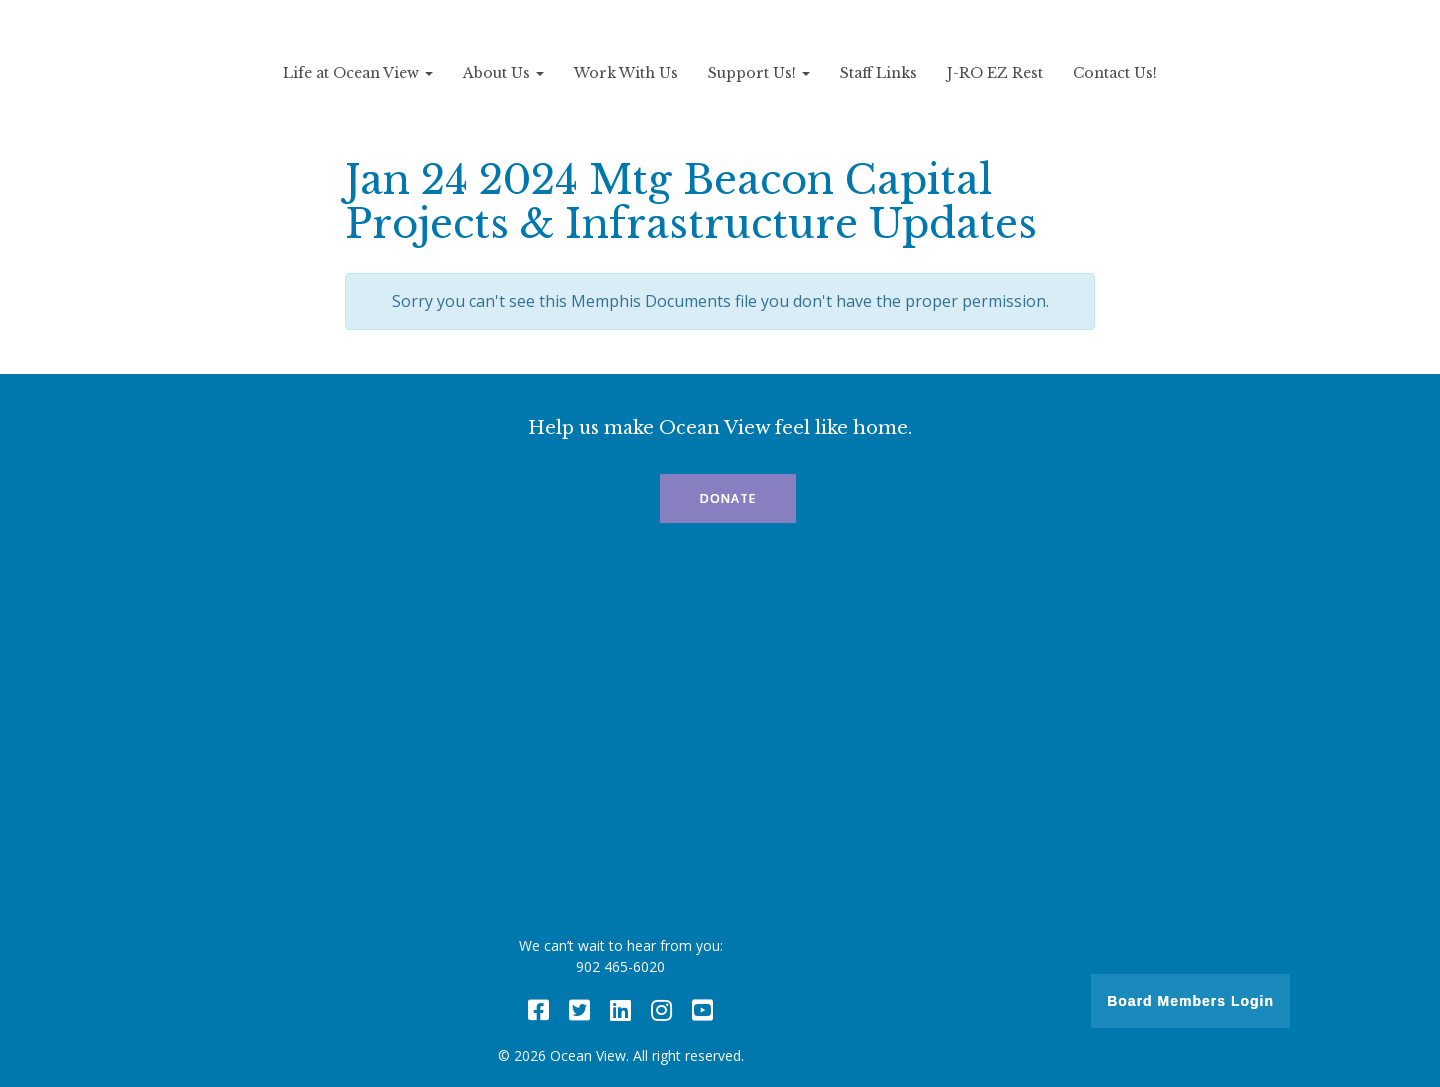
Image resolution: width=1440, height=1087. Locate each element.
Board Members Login (1190, 1001)
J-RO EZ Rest (995, 73)
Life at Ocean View (358, 73)
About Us (503, 73)
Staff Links (878, 73)
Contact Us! (1115, 73)
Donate (728, 498)
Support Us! (759, 73)
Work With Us (626, 73)
